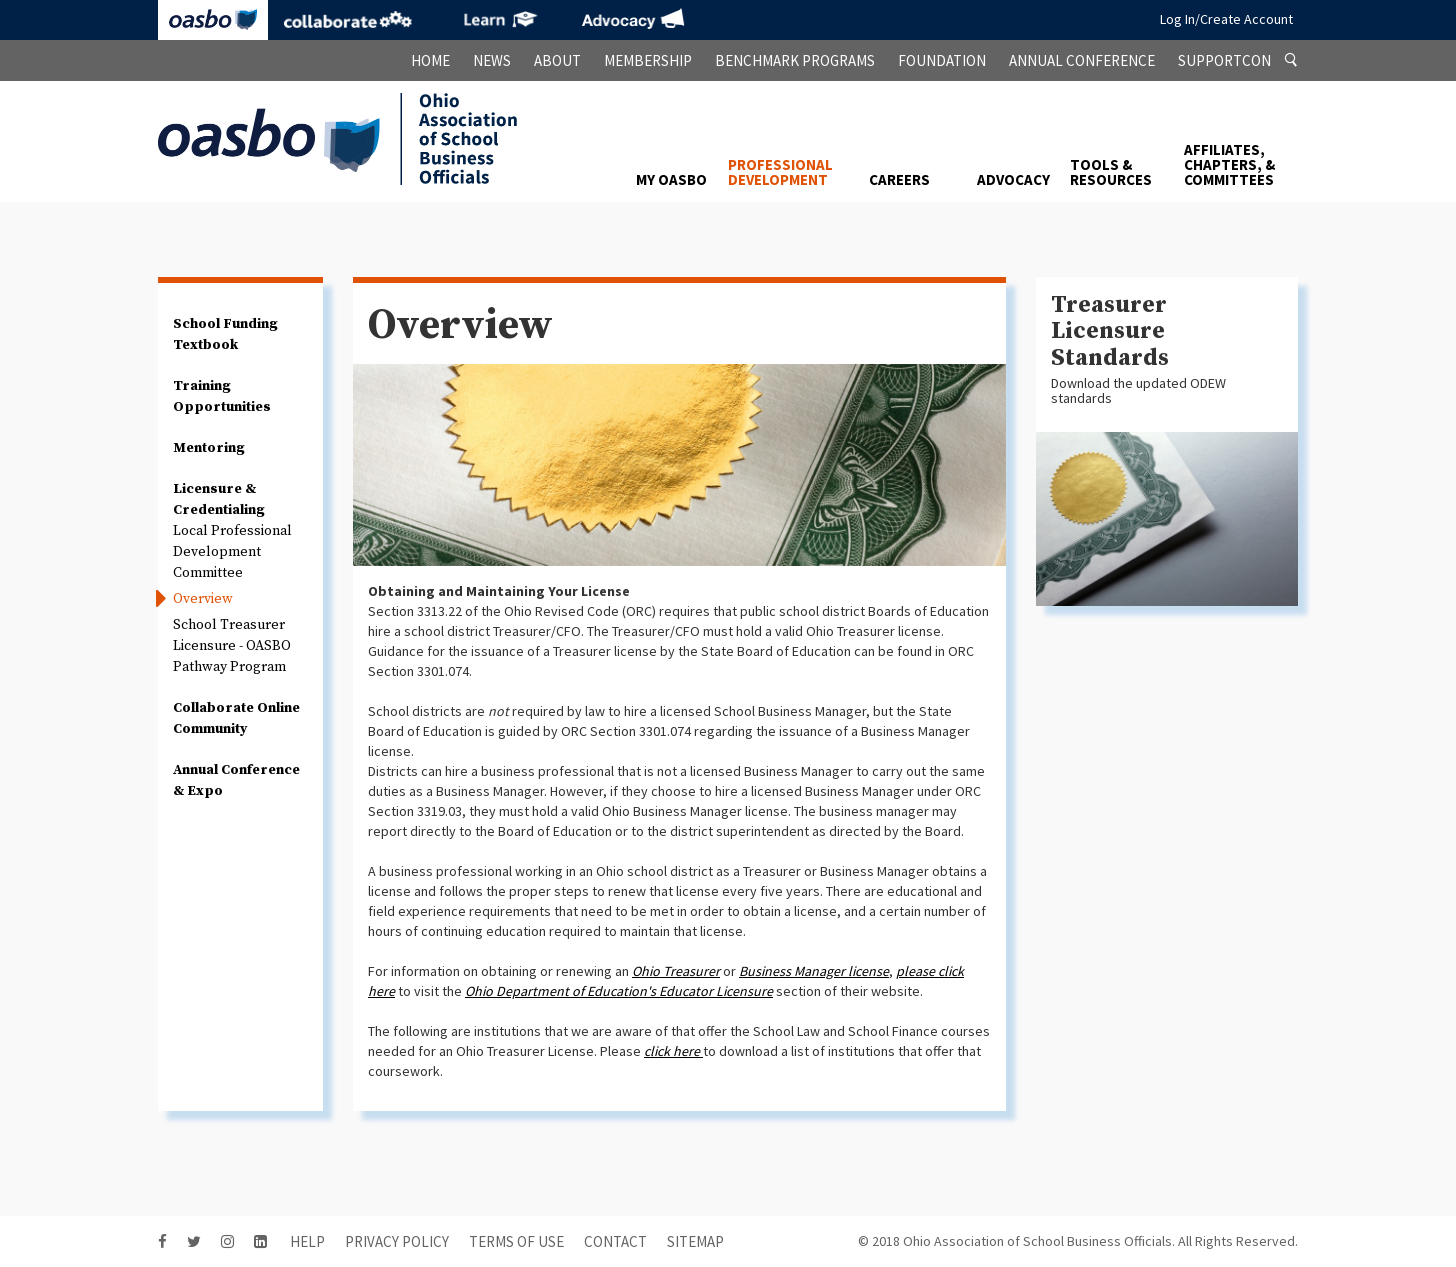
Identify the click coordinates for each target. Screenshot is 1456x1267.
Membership (648, 60)
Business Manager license (814, 971)
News (492, 60)
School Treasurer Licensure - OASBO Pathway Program (232, 646)
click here (672, 1051)
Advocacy (633, 20)
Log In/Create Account (1226, 19)
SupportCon (1224, 60)
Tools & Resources (1111, 172)
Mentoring (209, 448)
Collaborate (348, 20)
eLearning (498, 20)
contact (615, 1241)
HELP (307, 1241)
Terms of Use (516, 1241)
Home (430, 60)
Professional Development (780, 172)
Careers (899, 179)
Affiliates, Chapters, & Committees (1229, 164)
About (557, 60)
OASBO (213, 20)
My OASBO (671, 179)
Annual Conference (1082, 60)
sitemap (695, 1241)
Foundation (942, 60)
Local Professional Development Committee (232, 552)
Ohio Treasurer (676, 971)
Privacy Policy (397, 1241)
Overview (203, 599)
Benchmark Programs (795, 60)
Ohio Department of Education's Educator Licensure (619, 991)
